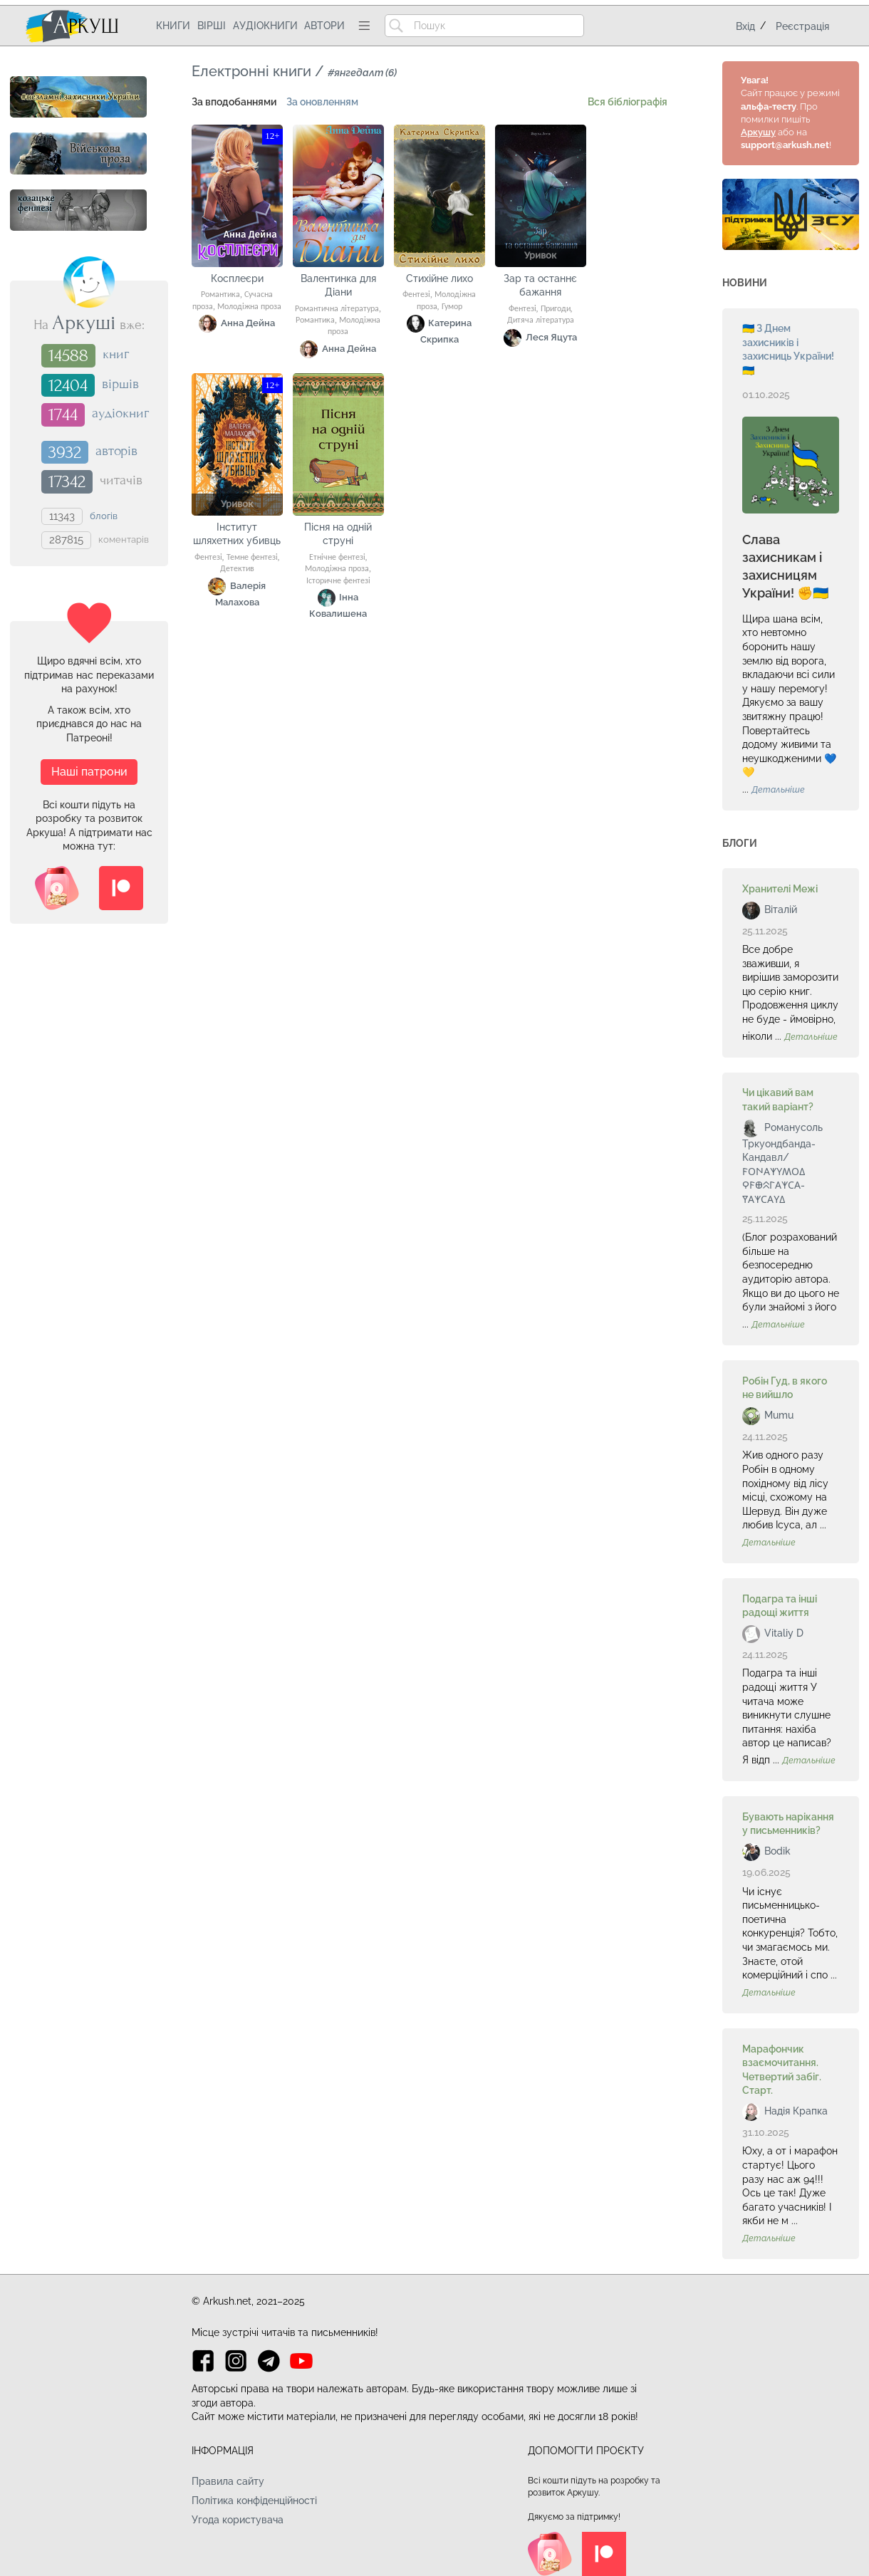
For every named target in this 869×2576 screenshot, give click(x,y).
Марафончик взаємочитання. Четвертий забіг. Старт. (781, 2070)
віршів (120, 384)
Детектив (237, 569)
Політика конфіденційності (254, 2500)
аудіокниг (120, 414)
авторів (116, 451)
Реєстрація (802, 26)
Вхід (745, 26)
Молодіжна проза (249, 307)
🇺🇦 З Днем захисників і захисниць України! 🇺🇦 (788, 349)
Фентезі (416, 295)
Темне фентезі (252, 557)
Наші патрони (89, 771)
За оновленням (322, 102)
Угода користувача (237, 2519)
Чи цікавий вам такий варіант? (777, 1099)
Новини (744, 282)
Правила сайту (228, 2481)
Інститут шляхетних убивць (237, 534)
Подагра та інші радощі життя (779, 1606)
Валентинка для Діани (338, 285)
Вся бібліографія (627, 102)
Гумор (452, 307)
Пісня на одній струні (338, 534)
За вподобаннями (234, 102)
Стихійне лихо (439, 278)
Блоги (739, 843)
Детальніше (778, 790)
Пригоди (556, 309)
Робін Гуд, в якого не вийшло (784, 1388)
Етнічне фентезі (337, 557)
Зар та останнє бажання (540, 285)
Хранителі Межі (780, 889)
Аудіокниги (265, 25)
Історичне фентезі (338, 581)
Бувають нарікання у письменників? (788, 1824)
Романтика (220, 295)
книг (116, 355)
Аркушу (758, 132)
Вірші (211, 25)
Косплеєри (237, 278)
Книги (173, 25)
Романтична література (337, 309)
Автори (324, 25)
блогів (104, 515)
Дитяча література (540, 320)
